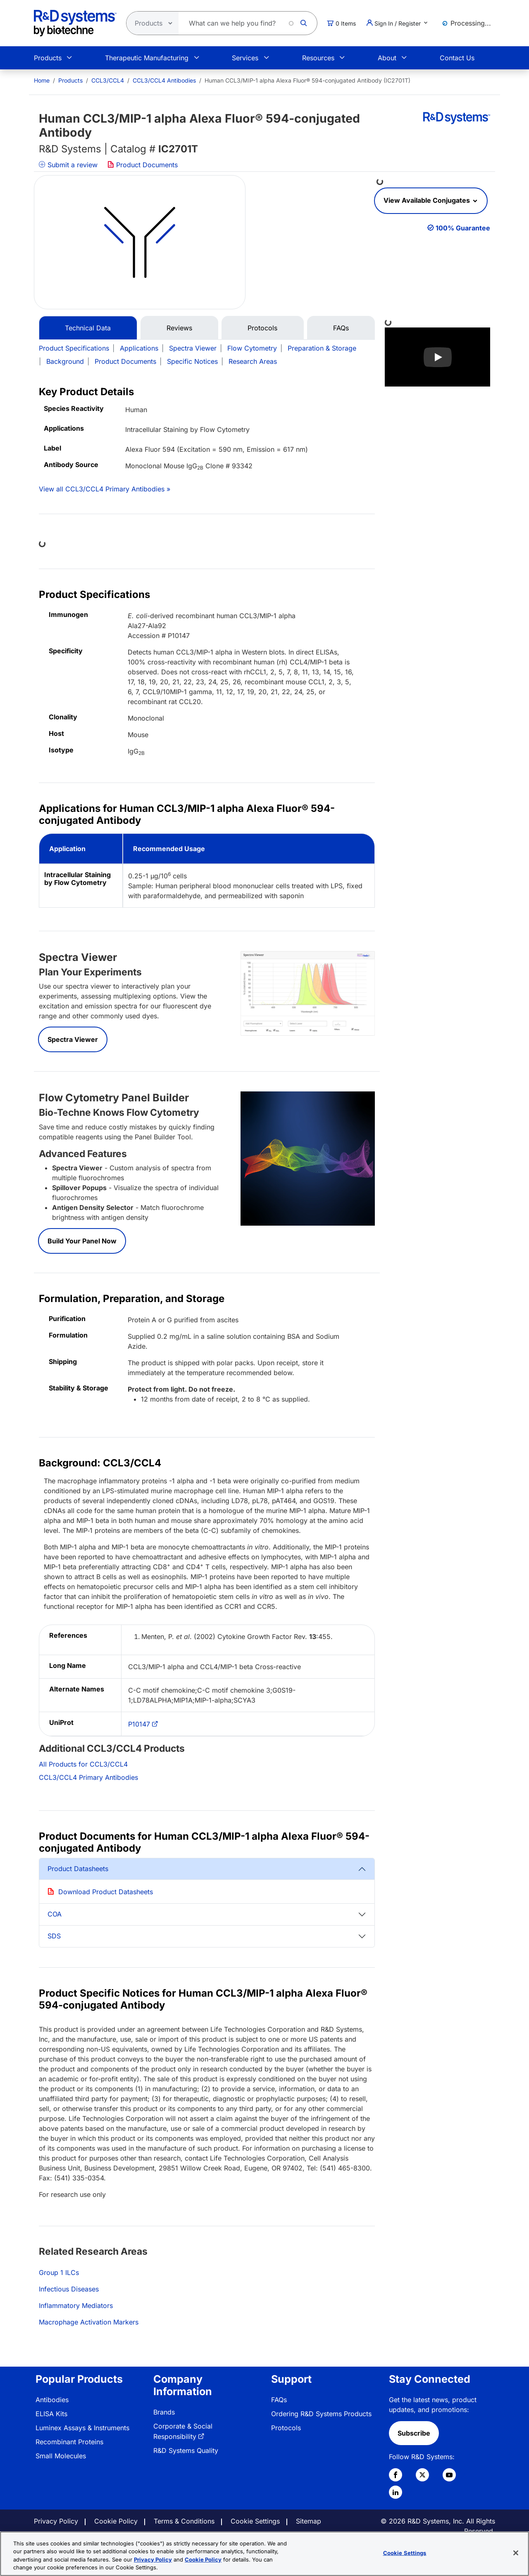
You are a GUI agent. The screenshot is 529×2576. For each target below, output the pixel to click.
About (387, 58)
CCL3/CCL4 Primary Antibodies (88, 1777)
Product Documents (142, 165)
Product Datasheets (78, 1868)
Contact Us (457, 58)
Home (42, 80)
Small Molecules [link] (61, 2456)
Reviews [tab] (179, 328)
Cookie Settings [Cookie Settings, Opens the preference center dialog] (405, 2553)
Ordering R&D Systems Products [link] (321, 2414)
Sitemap (308, 2521)
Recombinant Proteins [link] (69, 2442)
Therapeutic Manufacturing (146, 58)
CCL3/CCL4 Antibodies (164, 80)
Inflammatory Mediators (76, 2305)
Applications (139, 348)
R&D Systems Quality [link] (185, 2450)
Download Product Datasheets (105, 1892)
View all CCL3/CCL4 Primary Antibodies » (104, 489)
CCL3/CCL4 (107, 80)
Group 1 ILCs (59, 2272)
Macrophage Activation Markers (88, 2322)
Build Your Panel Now (82, 1241)
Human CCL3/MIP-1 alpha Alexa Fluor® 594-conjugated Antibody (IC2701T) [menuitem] (307, 80)
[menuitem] (42, 80)
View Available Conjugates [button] (428, 200)
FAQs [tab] (341, 328)
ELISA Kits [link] (51, 2414)
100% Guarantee (463, 228)
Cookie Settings (255, 2521)
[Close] (516, 2553)
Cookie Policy (116, 2521)
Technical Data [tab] (88, 328)
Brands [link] (164, 2412)
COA (55, 1914)
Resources (318, 58)
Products (48, 58)
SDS (54, 1936)
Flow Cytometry (252, 348)
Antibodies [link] (52, 2400)
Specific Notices (192, 361)
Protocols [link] (286, 2428)
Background (65, 361)
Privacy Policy (56, 2521)
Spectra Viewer (193, 348)
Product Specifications (74, 348)
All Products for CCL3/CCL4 (83, 1764)
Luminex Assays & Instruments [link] (82, 2428)
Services (245, 58)
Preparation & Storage (322, 348)
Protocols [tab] (262, 328)
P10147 (139, 1724)
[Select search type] (150, 23)
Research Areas (253, 361)
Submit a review (68, 165)
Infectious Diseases (69, 2289)
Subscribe (414, 2433)
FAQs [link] (279, 2400)
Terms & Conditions (184, 2521)
